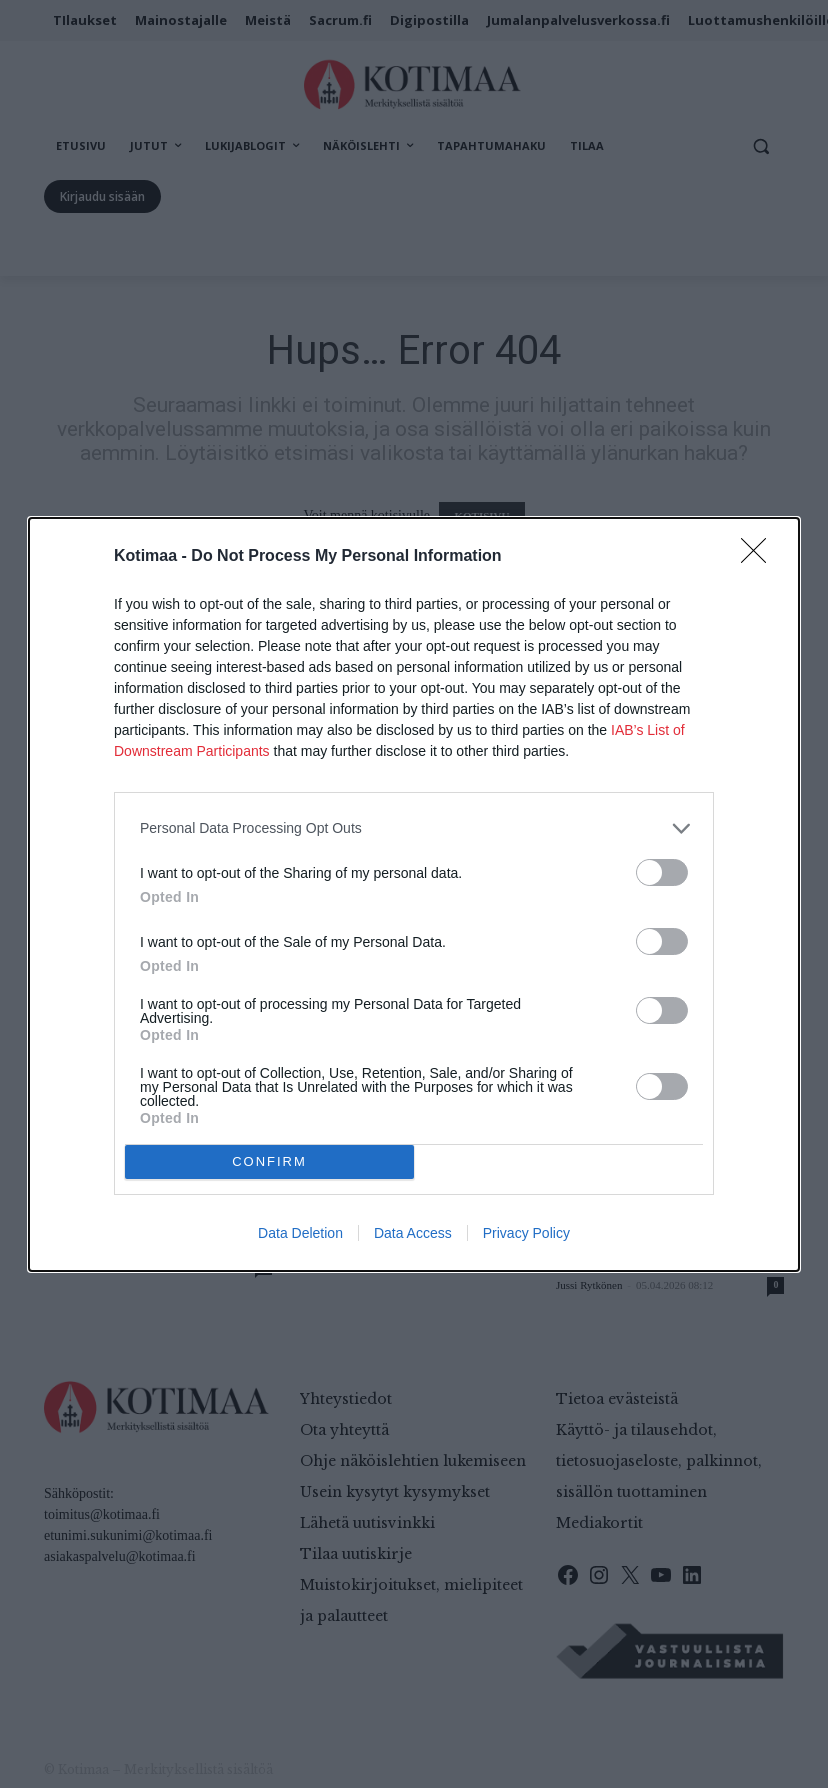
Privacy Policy (526, 1233)
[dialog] (414, 894)
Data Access (413, 1233)
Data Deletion (300, 1233)
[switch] (662, 872)
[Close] (760, 557)
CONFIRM (269, 1161)
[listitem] (414, 828)
